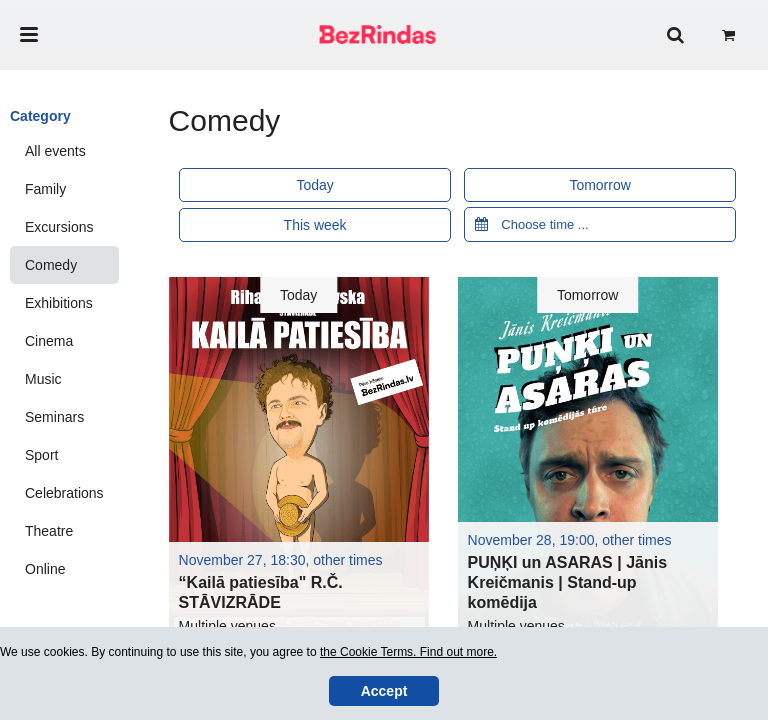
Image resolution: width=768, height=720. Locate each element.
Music (43, 379)
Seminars (54, 417)
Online (45, 569)
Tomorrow (599, 185)
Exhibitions (59, 303)
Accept (384, 691)
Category (40, 116)
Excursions (59, 227)
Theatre (49, 531)
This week (315, 225)
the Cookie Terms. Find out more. (408, 652)
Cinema (49, 341)
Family (45, 189)
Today (314, 185)
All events (55, 151)
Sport (41, 455)
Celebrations (64, 493)
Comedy (51, 265)
